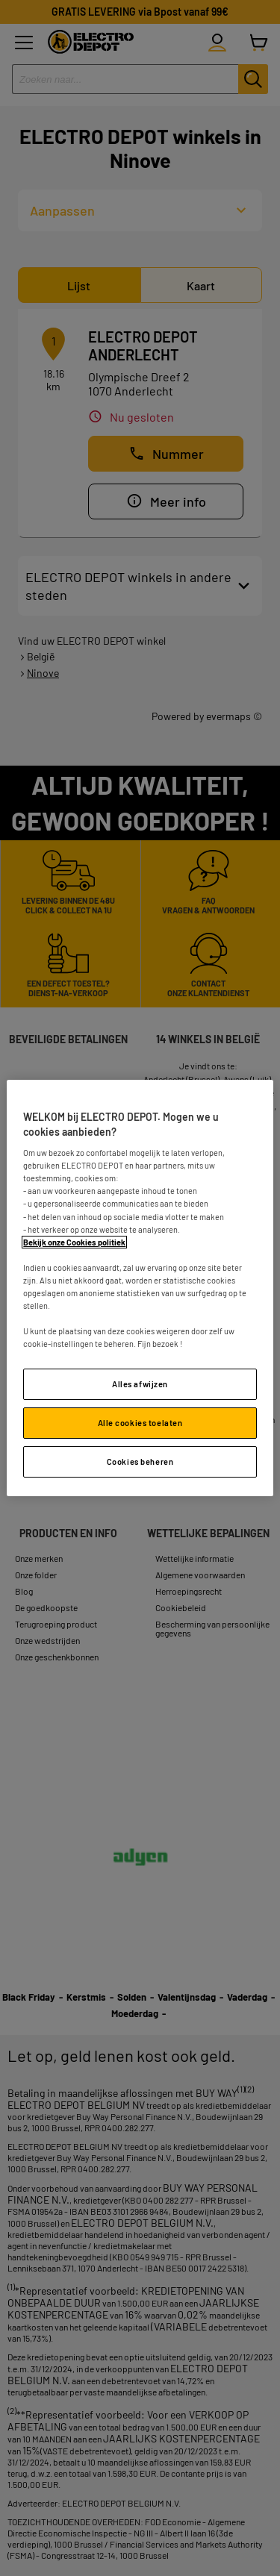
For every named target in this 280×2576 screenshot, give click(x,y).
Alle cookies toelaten (140, 1423)
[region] (140, 1288)
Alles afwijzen (140, 1384)
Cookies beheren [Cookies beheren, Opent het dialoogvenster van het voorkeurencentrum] (140, 1461)
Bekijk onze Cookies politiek (74, 1242)
